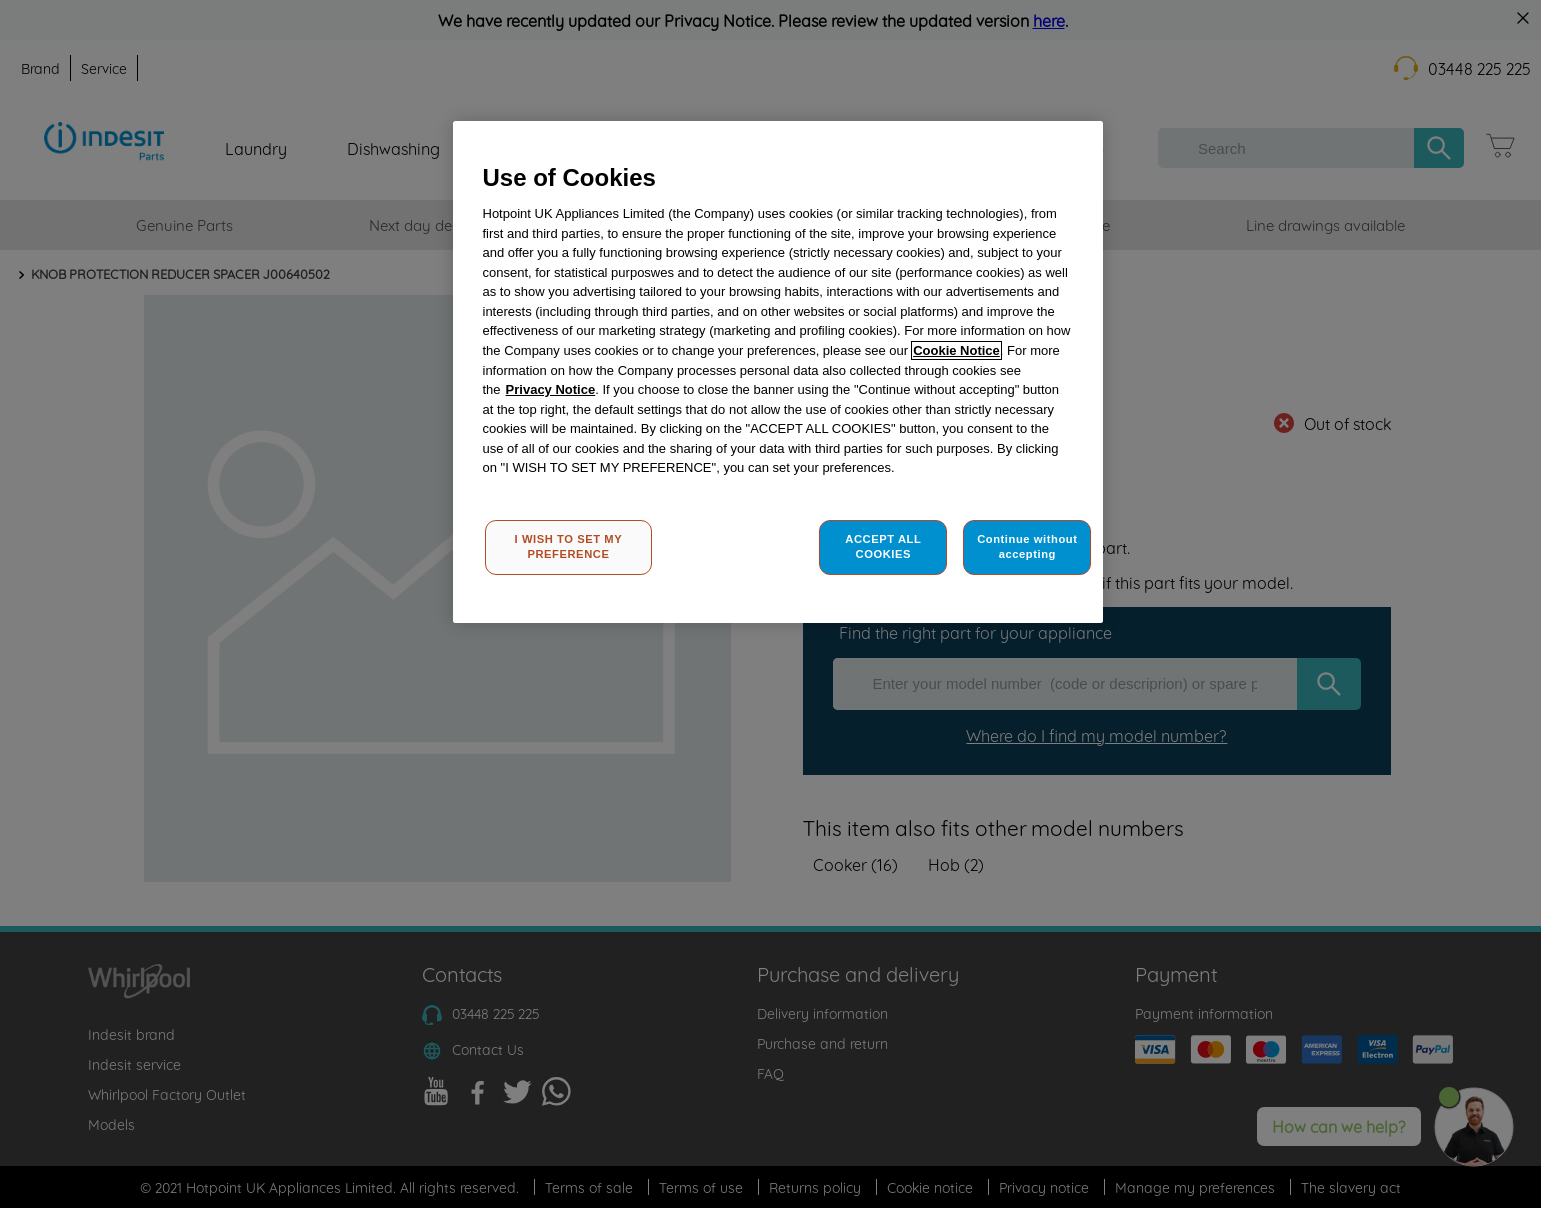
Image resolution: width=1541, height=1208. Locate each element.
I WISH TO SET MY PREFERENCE (569, 547)
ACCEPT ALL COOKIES (883, 547)
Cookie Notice (956, 350)
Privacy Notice (551, 389)
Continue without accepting (1027, 547)
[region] (778, 372)
